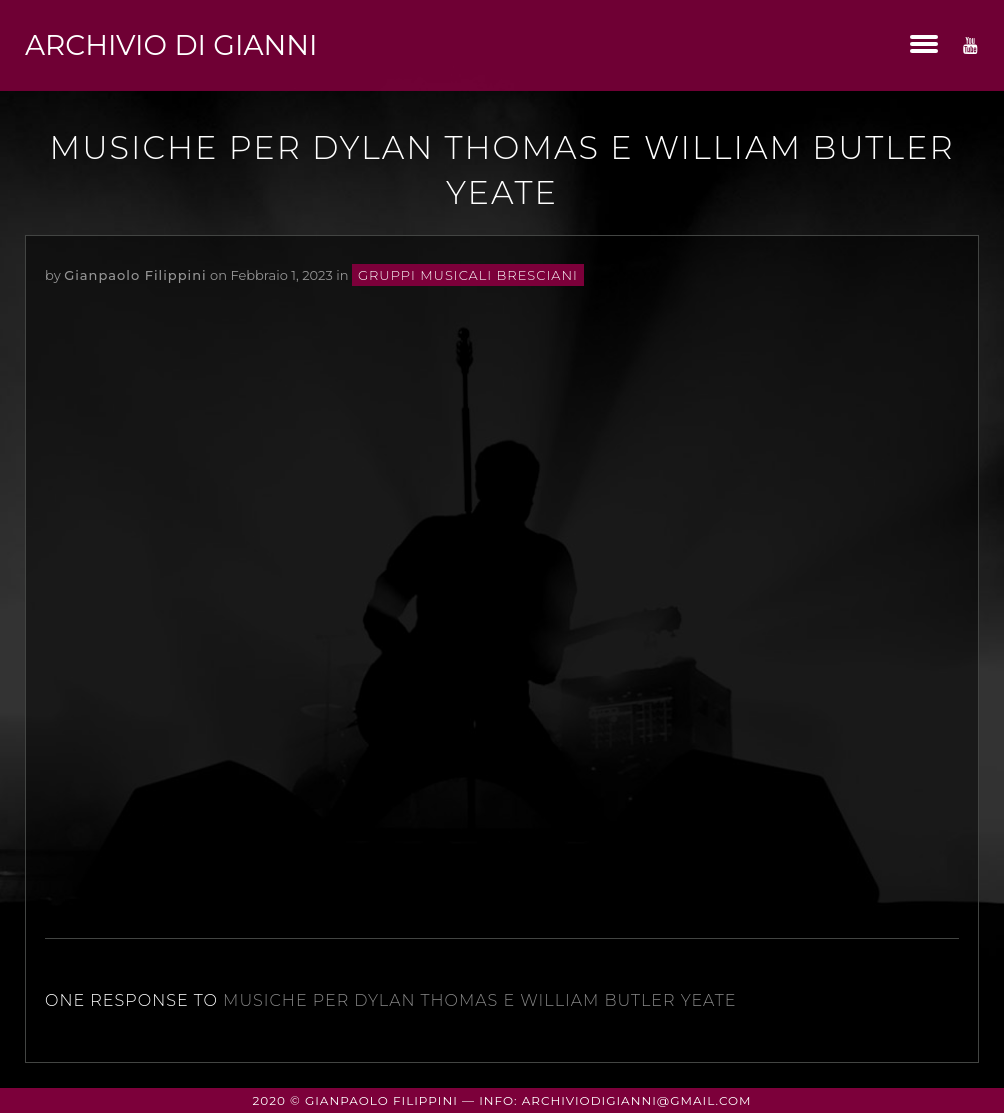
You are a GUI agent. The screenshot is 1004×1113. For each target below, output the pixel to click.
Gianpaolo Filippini (135, 275)
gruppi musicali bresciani (468, 275)
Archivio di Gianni (171, 45)
